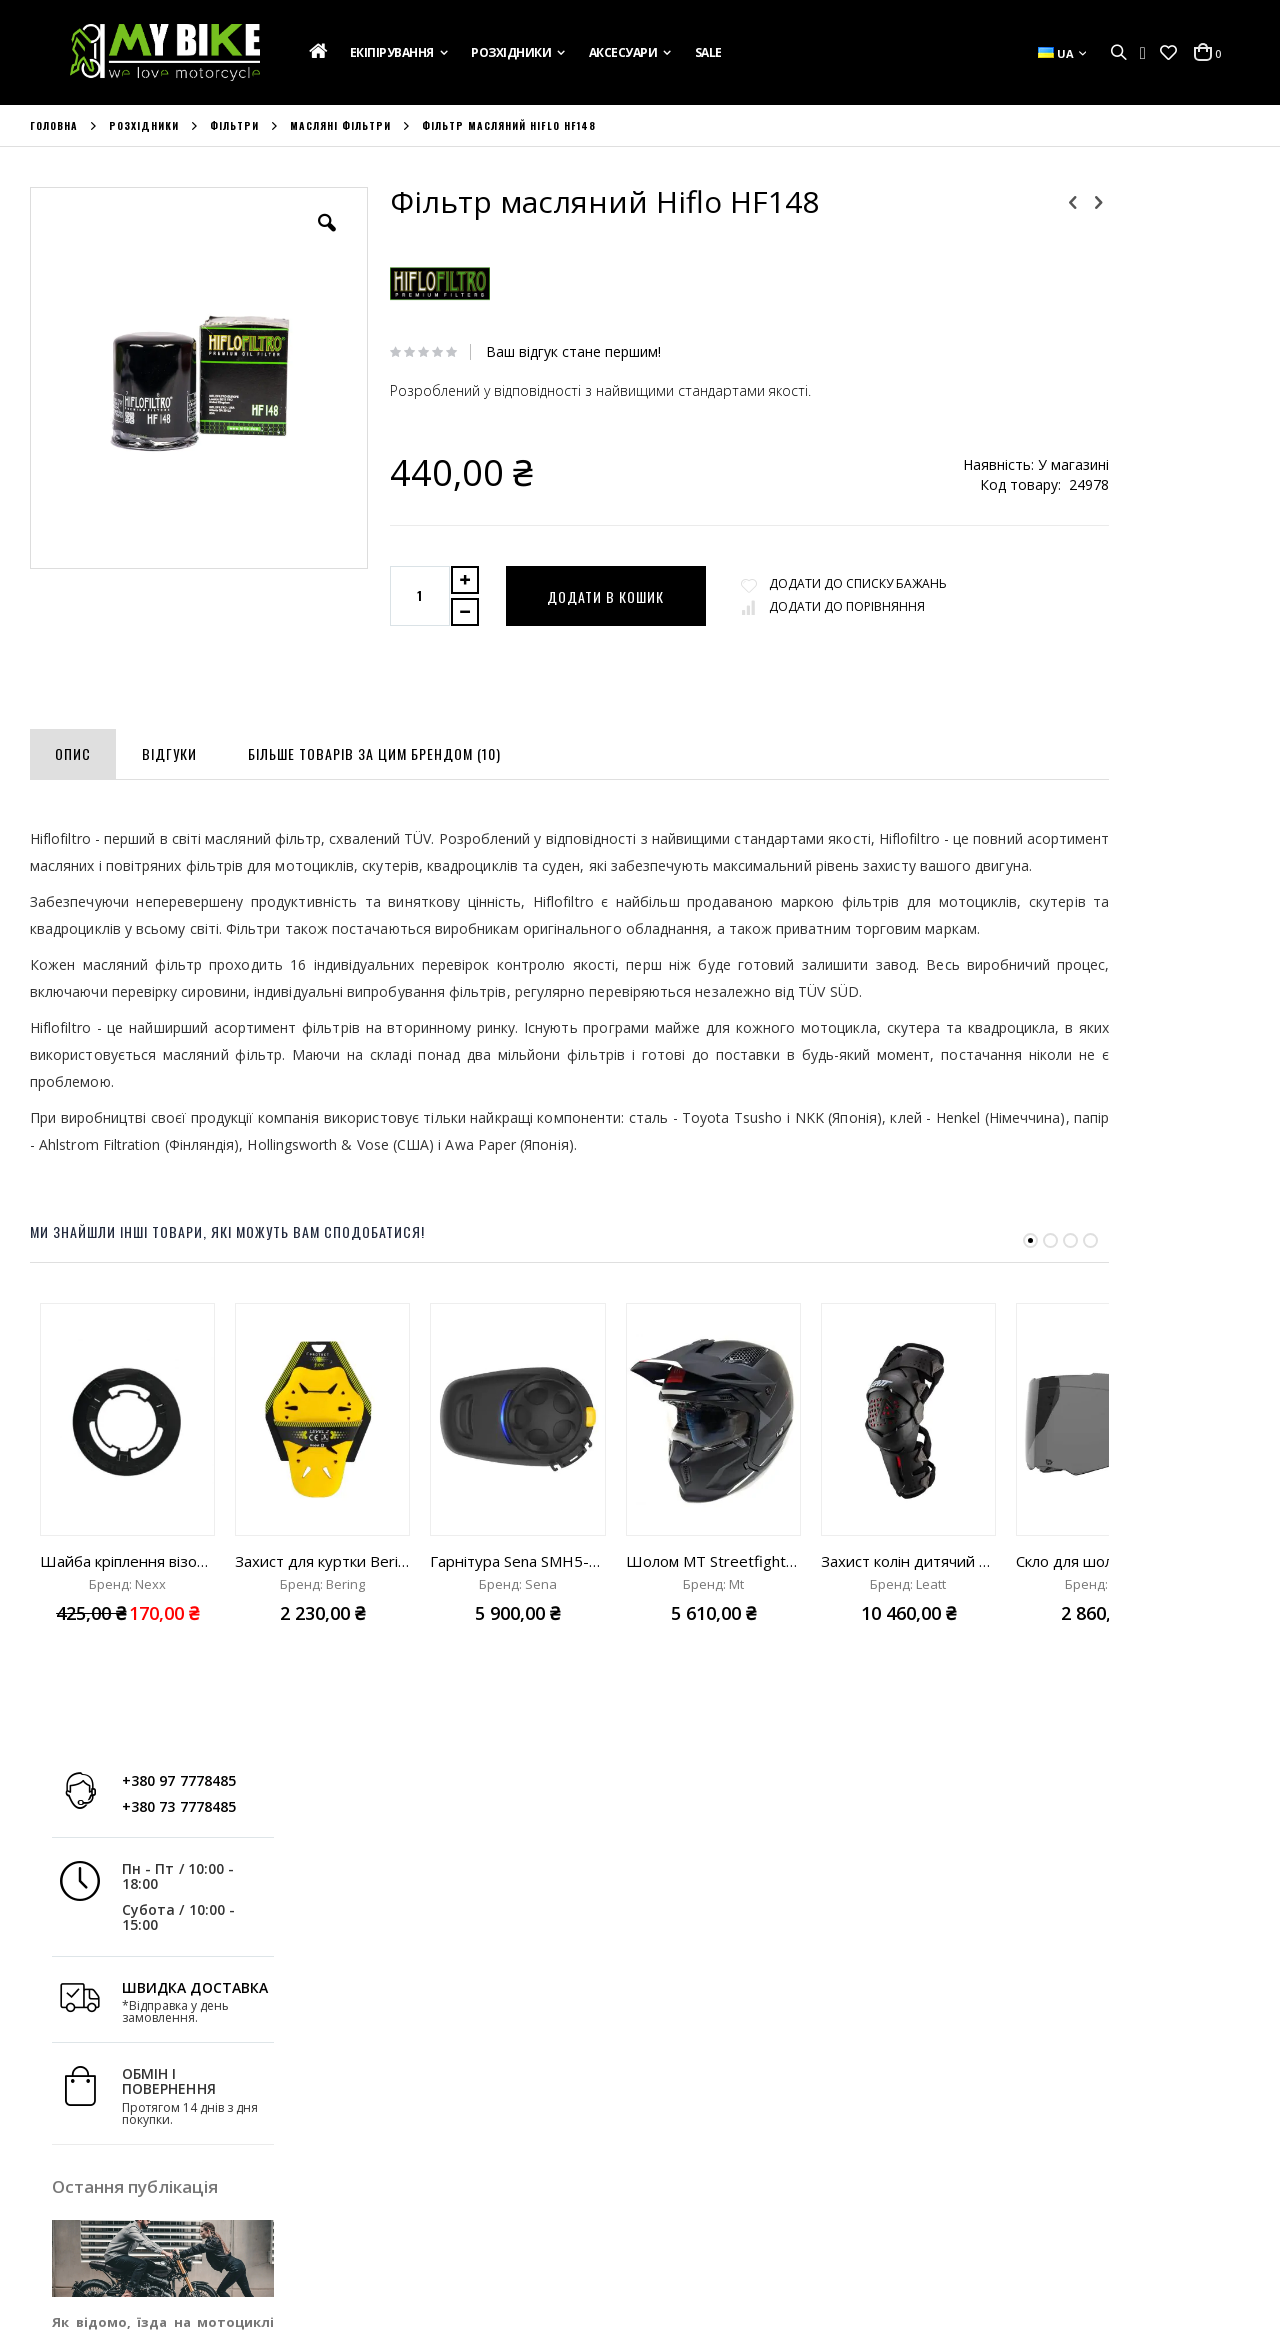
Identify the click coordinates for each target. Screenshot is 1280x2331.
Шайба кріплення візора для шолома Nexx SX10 (127, 1615)
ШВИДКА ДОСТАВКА (1171, 423)
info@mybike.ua (1019, 2200)
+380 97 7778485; (724, 2200)
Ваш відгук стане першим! (538, 352)
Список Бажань (391, 2165)
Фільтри (234, 126)
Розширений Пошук (406, 2219)
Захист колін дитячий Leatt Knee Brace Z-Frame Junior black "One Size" (908, 1615)
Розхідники (144, 126)
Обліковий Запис (397, 2111)
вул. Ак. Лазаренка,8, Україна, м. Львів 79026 (795, 2151)
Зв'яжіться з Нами (86, 2165)
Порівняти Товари (401, 2192)
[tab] (73, 750)
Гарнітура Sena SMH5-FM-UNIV (517, 1615)
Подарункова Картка (98, 2111)
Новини (54, 2192)
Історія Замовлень (401, 2138)
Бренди (54, 2219)
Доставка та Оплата (95, 2138)
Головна (54, 126)
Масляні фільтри (340, 126)
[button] (1168, 53)
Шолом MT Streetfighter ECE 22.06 (713, 1615)
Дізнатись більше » (1189, 835)
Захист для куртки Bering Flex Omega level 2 (322, 1615)
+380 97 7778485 (1155, 217)
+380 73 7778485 (1155, 242)
